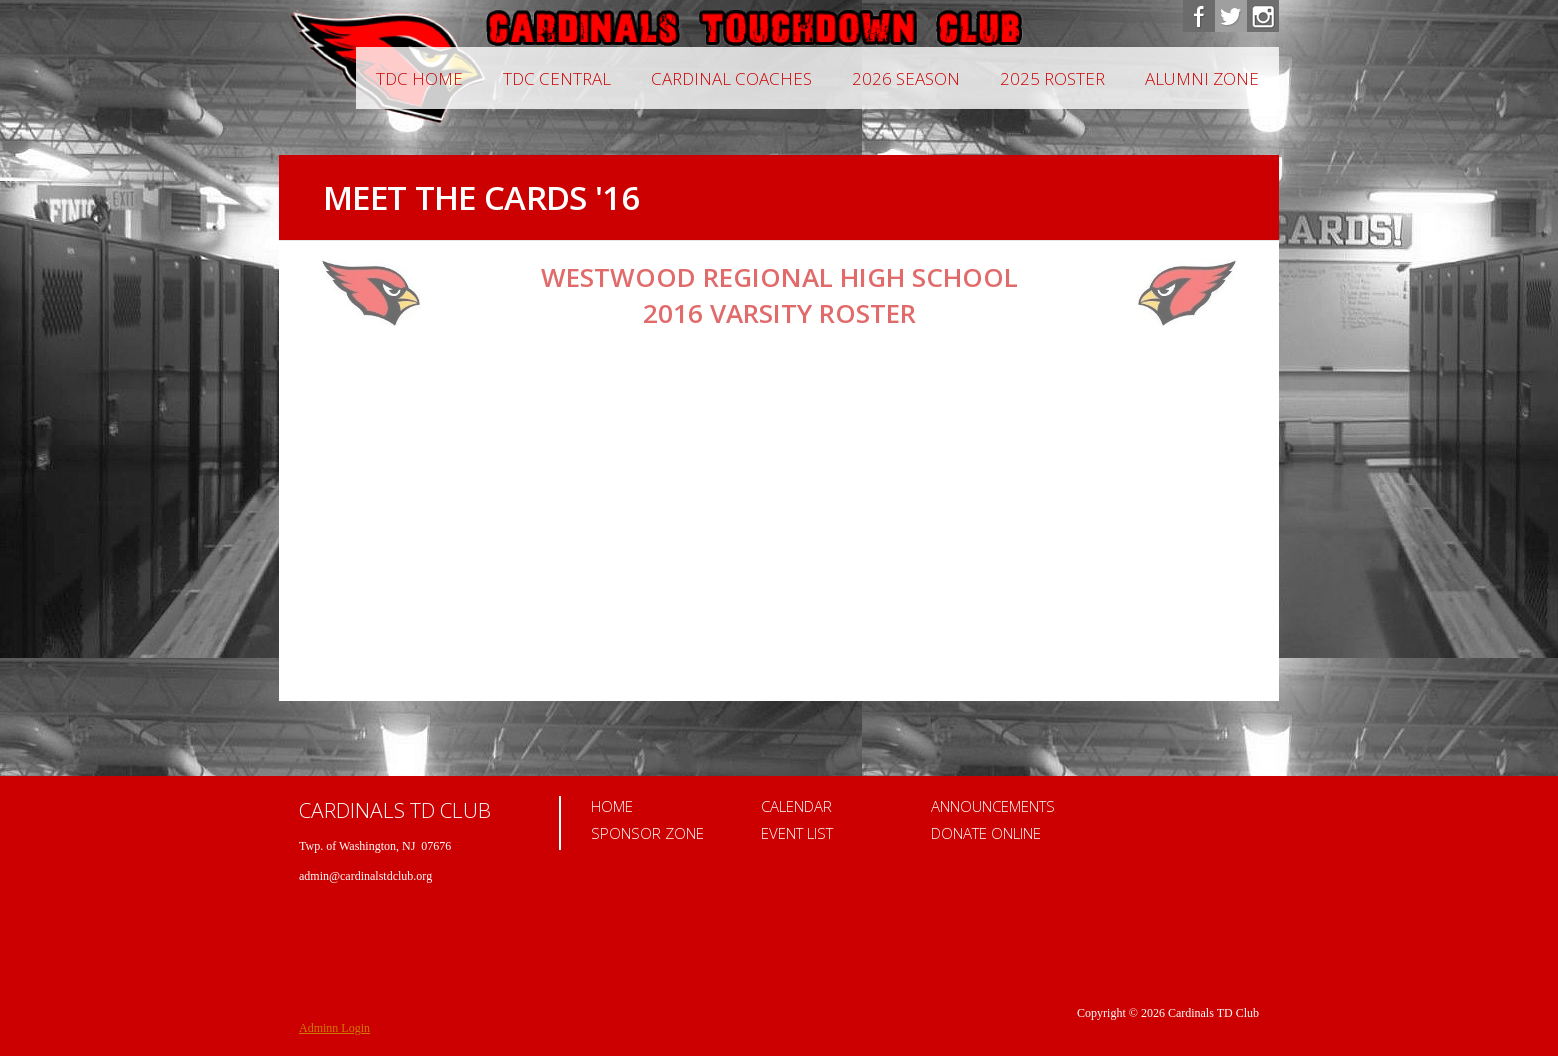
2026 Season (906, 78)
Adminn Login (334, 1028)
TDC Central (557, 78)
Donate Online (986, 833)
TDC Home (419, 78)
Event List (797, 833)
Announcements (993, 806)
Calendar (796, 806)
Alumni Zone (1202, 78)
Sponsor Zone (647, 833)
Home (612, 806)
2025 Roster (1052, 78)
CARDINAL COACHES (731, 78)
